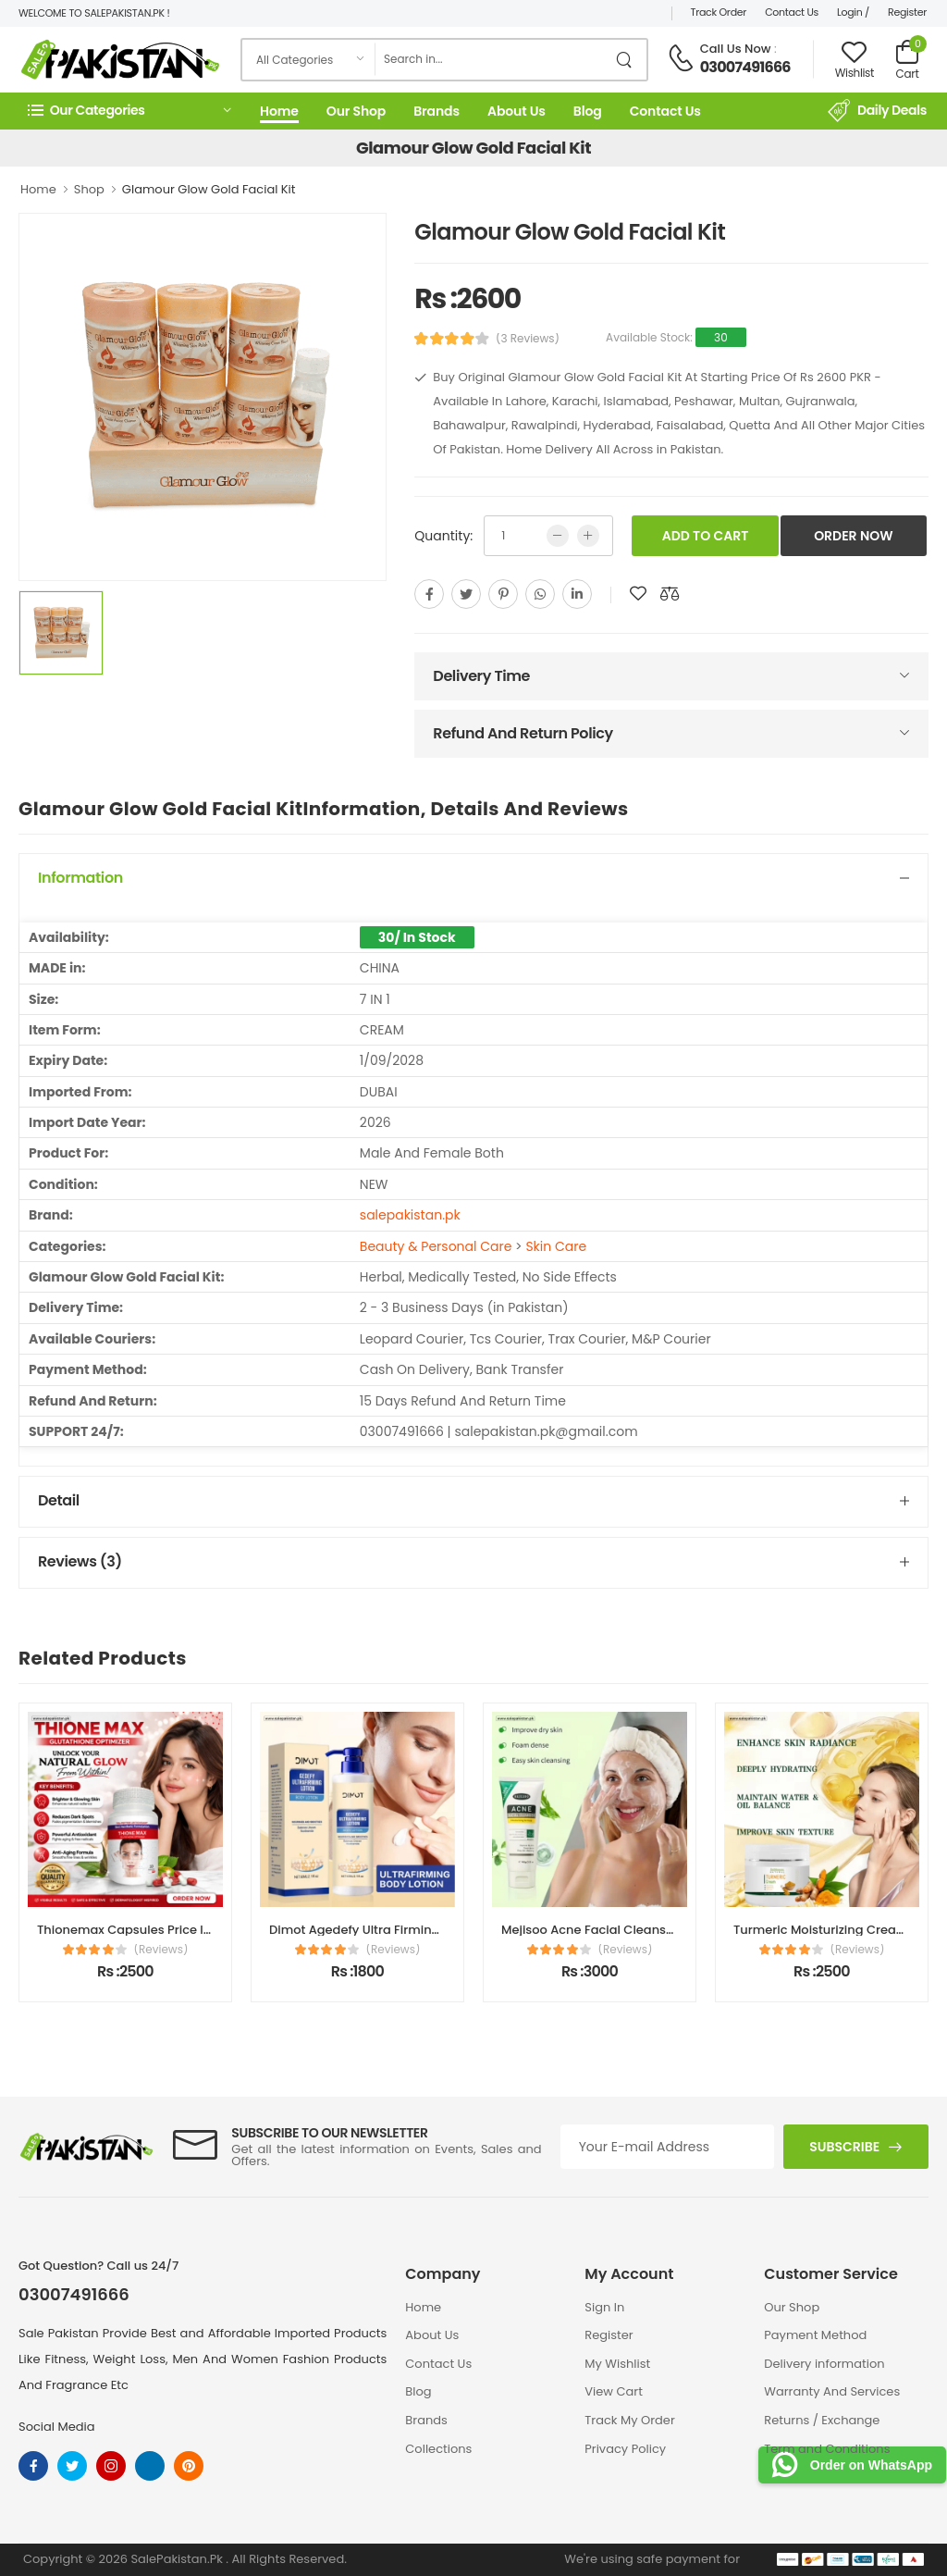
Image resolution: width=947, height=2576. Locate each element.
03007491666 (745, 67)
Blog (587, 111)
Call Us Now (735, 48)
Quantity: (443, 535)
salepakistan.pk (410, 1215)
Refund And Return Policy (522, 733)
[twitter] (466, 594)
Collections (438, 2449)
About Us (516, 111)
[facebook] (429, 594)
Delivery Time (481, 676)
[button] (129, 110)
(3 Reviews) (528, 338)
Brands (436, 111)
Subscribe (844, 2146)
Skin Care (555, 1246)
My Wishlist (617, 2363)
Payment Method (815, 2335)
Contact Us (791, 12)
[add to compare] (669, 594)
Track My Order (629, 2420)
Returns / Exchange (821, 2420)
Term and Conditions (827, 2449)
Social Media (56, 2426)
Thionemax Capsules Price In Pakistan (151, 1929)
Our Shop (356, 111)
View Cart (613, 2391)
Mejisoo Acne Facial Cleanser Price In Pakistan (640, 1929)
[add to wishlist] (638, 594)
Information (80, 877)
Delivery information (824, 2363)
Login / (853, 12)
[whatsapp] (540, 594)
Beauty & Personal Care (436, 1246)
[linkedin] (577, 594)
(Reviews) (161, 1949)
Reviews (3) (80, 1561)
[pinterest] (503, 594)
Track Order (719, 12)
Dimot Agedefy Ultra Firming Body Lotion (390, 1929)
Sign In (604, 2307)
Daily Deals (877, 111)
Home (279, 111)
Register (907, 12)
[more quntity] (588, 536)
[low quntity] (558, 536)
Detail (59, 1500)
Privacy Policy (625, 2449)
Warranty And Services (832, 2391)
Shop (89, 189)
